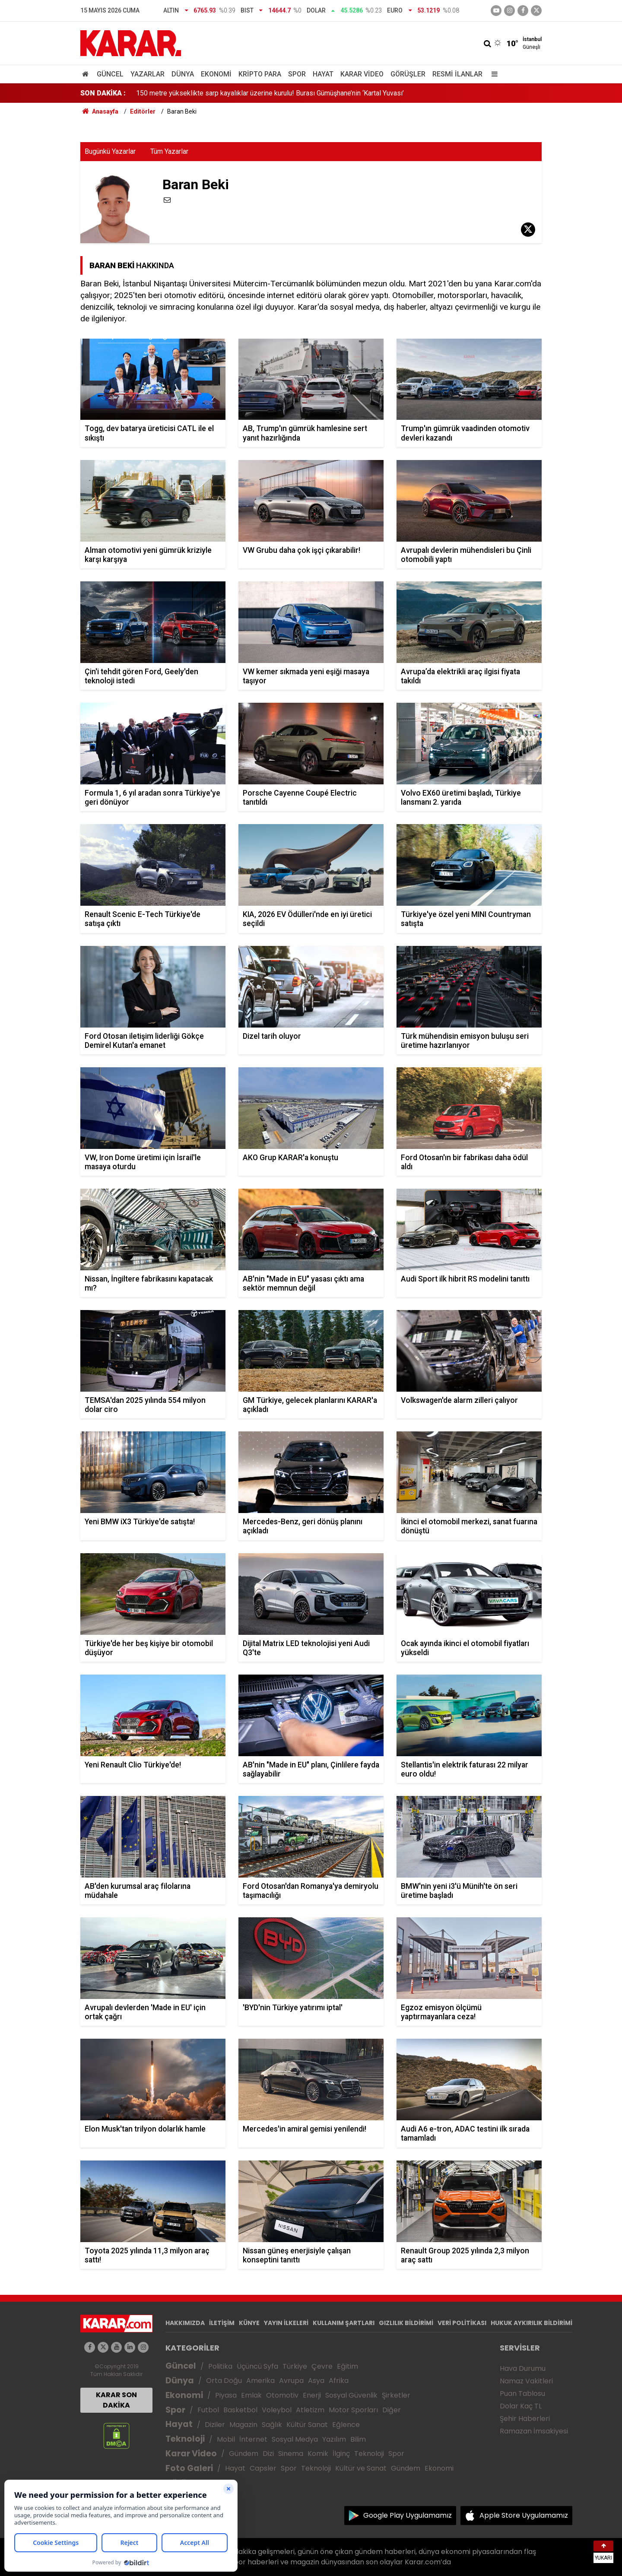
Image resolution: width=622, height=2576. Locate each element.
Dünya (182, 74)
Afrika (339, 2381)
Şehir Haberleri (525, 2419)
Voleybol (277, 2410)
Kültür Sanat (307, 2425)
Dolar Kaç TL (521, 2406)
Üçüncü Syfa (257, 2366)
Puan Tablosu (522, 2393)
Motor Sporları (353, 2410)
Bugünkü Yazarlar (110, 151)
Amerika (260, 2381)
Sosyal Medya (295, 2439)
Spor (297, 74)
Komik (318, 2454)
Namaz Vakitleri (526, 2381)
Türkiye (294, 2366)
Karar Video (362, 74)
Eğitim (347, 2366)
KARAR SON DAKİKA (116, 2400)
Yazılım (334, 2439)
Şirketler (396, 2395)
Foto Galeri (189, 2468)
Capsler (263, 2468)
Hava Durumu (523, 2368)
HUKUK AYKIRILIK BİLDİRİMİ (531, 2323)
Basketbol (240, 2410)
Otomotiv (282, 2395)
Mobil (226, 2439)
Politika (220, 2366)
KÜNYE (249, 2323)
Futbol (208, 2410)
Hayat (323, 74)
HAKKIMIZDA (185, 2323)
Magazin (243, 2425)
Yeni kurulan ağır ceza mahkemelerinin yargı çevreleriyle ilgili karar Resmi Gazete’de (261, 93)
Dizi (268, 2454)
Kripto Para (259, 74)
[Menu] (492, 74)
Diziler (215, 2425)
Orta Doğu (224, 2381)
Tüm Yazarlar (169, 151)
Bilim (358, 2439)
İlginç (341, 2454)
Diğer (391, 2410)
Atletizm (310, 2410)
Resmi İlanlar (457, 74)
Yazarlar (147, 74)
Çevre (322, 2366)
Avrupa (291, 2381)
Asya (316, 2381)
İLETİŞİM (222, 2323)
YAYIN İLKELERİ (286, 2323)
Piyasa (226, 2395)
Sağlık (272, 2425)
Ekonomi (216, 74)
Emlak (251, 2395)
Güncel (110, 74)
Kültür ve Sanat (361, 2468)
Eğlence (346, 2425)
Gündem (243, 2454)
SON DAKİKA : (103, 93)
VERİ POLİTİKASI (462, 2323)
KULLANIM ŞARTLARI (343, 2323)
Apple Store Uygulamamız (523, 2515)
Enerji (312, 2395)
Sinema (290, 2454)
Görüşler (407, 74)
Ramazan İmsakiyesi (534, 2431)
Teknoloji (185, 2439)
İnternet (253, 2439)
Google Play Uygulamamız (407, 2515)
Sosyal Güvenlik (351, 2395)
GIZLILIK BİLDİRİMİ (406, 2323)
